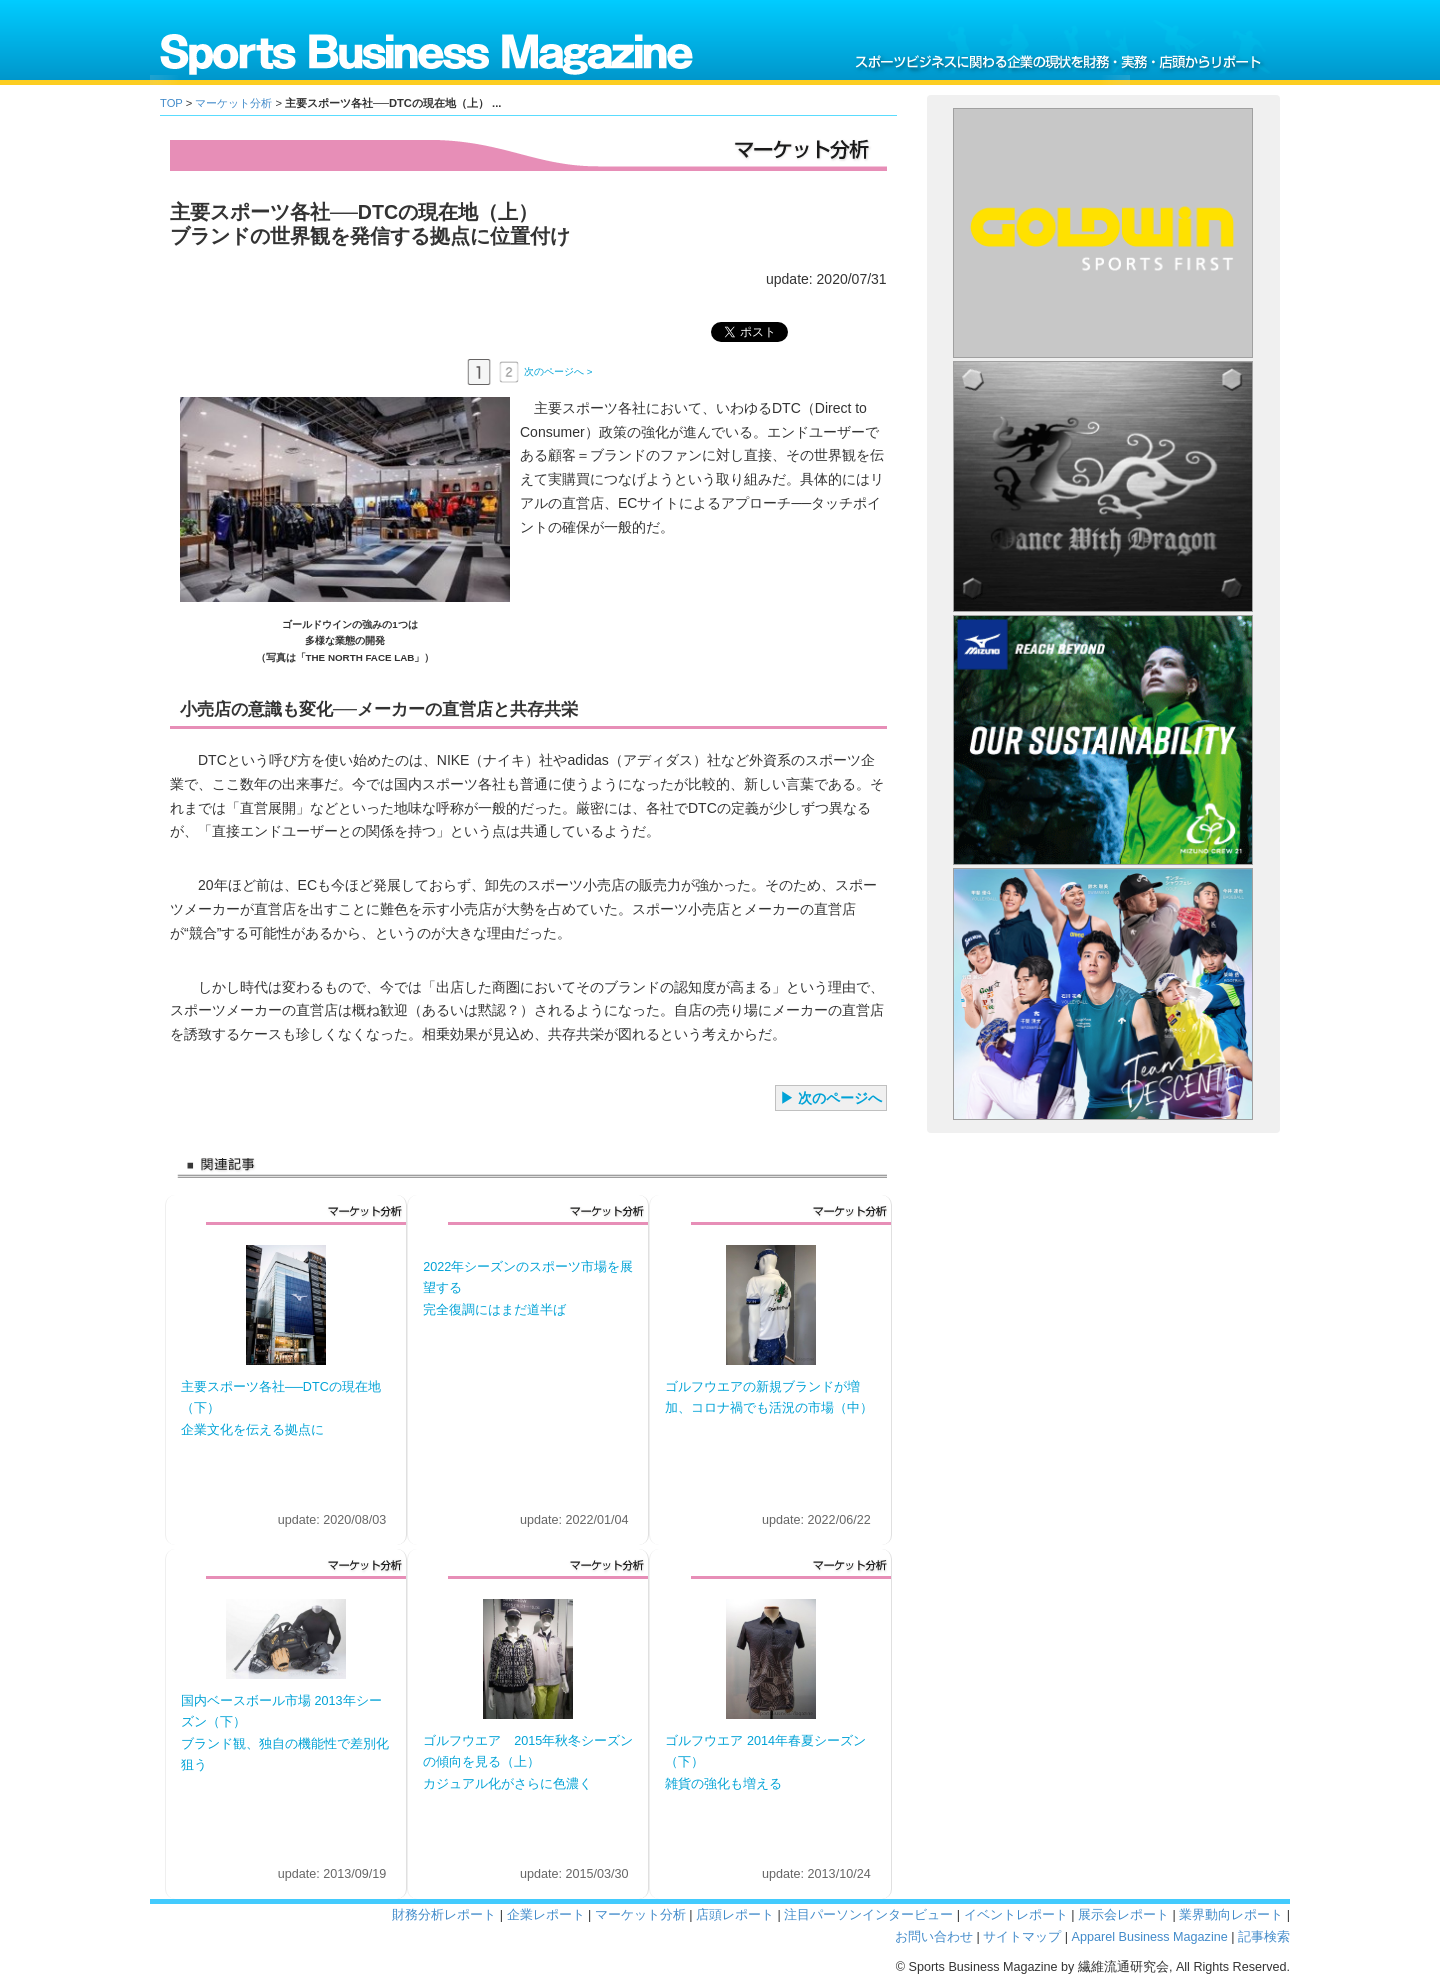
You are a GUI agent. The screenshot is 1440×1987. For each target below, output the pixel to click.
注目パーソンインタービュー (868, 1915)
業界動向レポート (1231, 1915)
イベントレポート (1016, 1915)
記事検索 (1264, 1937)
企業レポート (546, 1915)
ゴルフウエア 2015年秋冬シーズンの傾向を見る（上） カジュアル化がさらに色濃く (528, 1762)
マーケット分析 (233, 103)
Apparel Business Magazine (1150, 1937)
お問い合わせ (934, 1937)
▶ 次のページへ (831, 1098)
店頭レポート (735, 1915)
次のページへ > (558, 370)
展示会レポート (1123, 1915)
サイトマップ (1022, 1937)
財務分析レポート (444, 1915)
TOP (171, 103)
